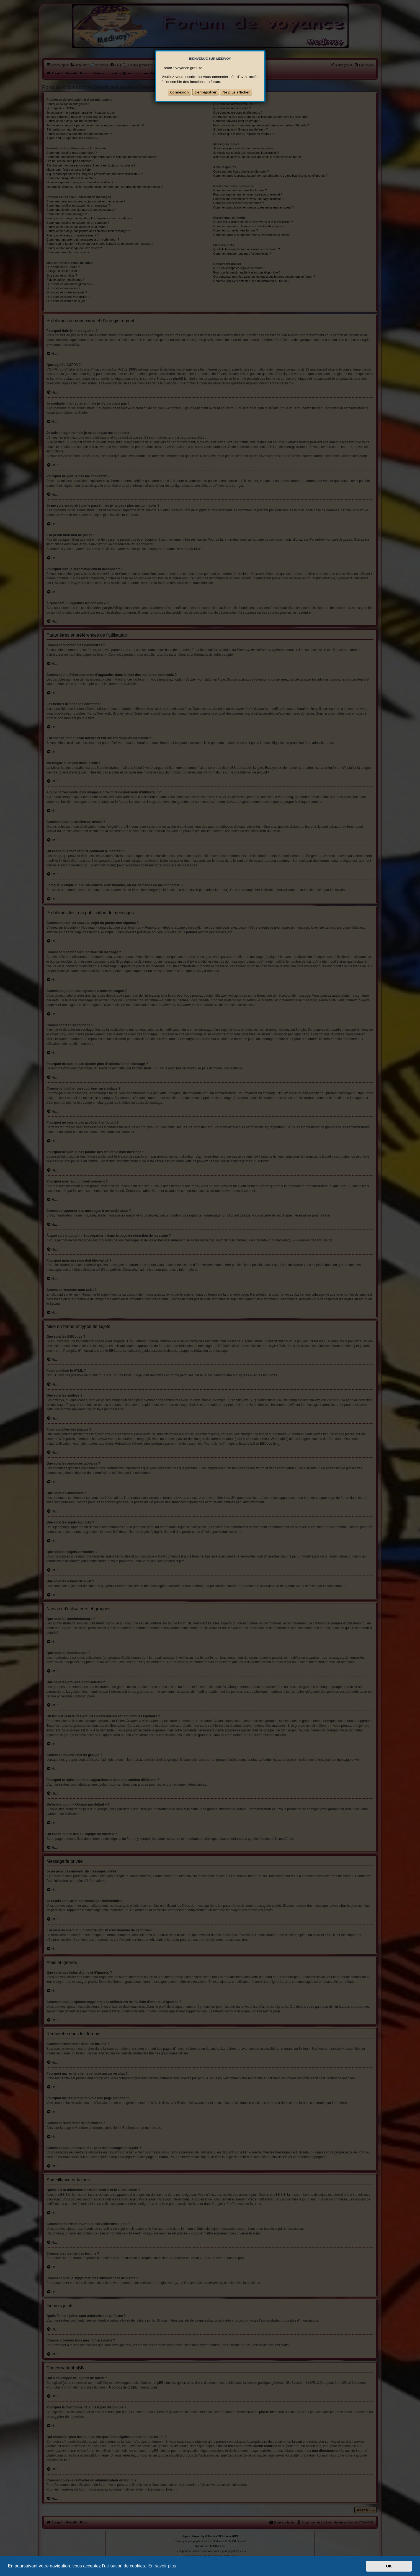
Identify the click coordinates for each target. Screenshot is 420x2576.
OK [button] (389, 2566)
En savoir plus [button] (162, 2566)
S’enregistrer (206, 92)
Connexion (179, 92)
